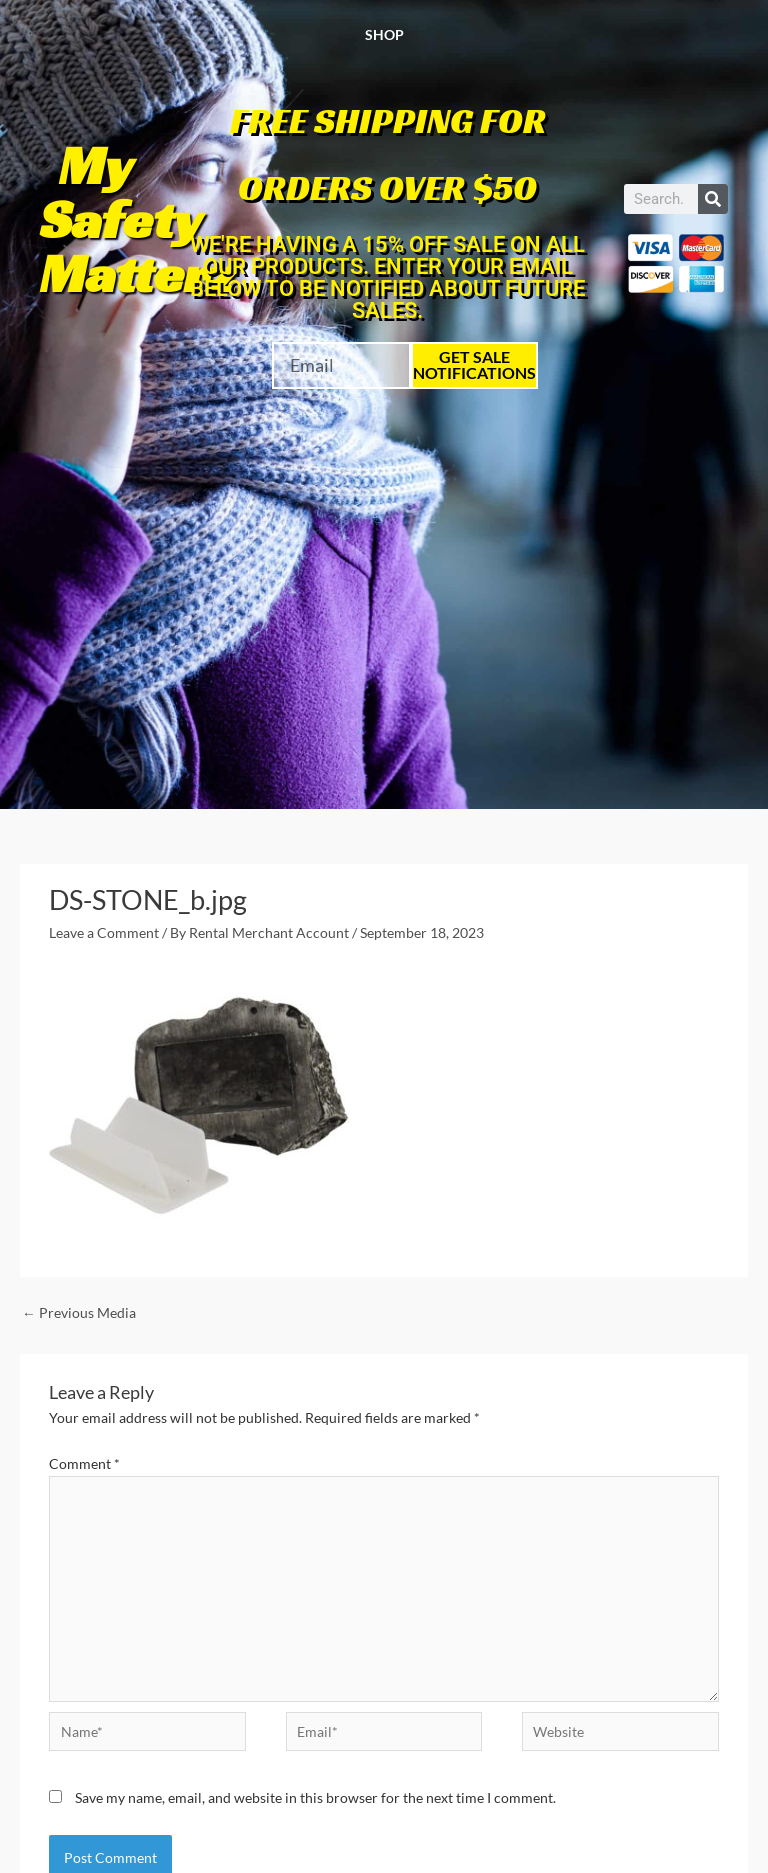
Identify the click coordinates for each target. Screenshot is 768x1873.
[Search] (713, 199)
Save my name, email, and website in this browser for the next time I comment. (315, 1797)
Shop (384, 34)
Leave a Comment (104, 932)
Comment (84, 1463)
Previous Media (79, 1312)
